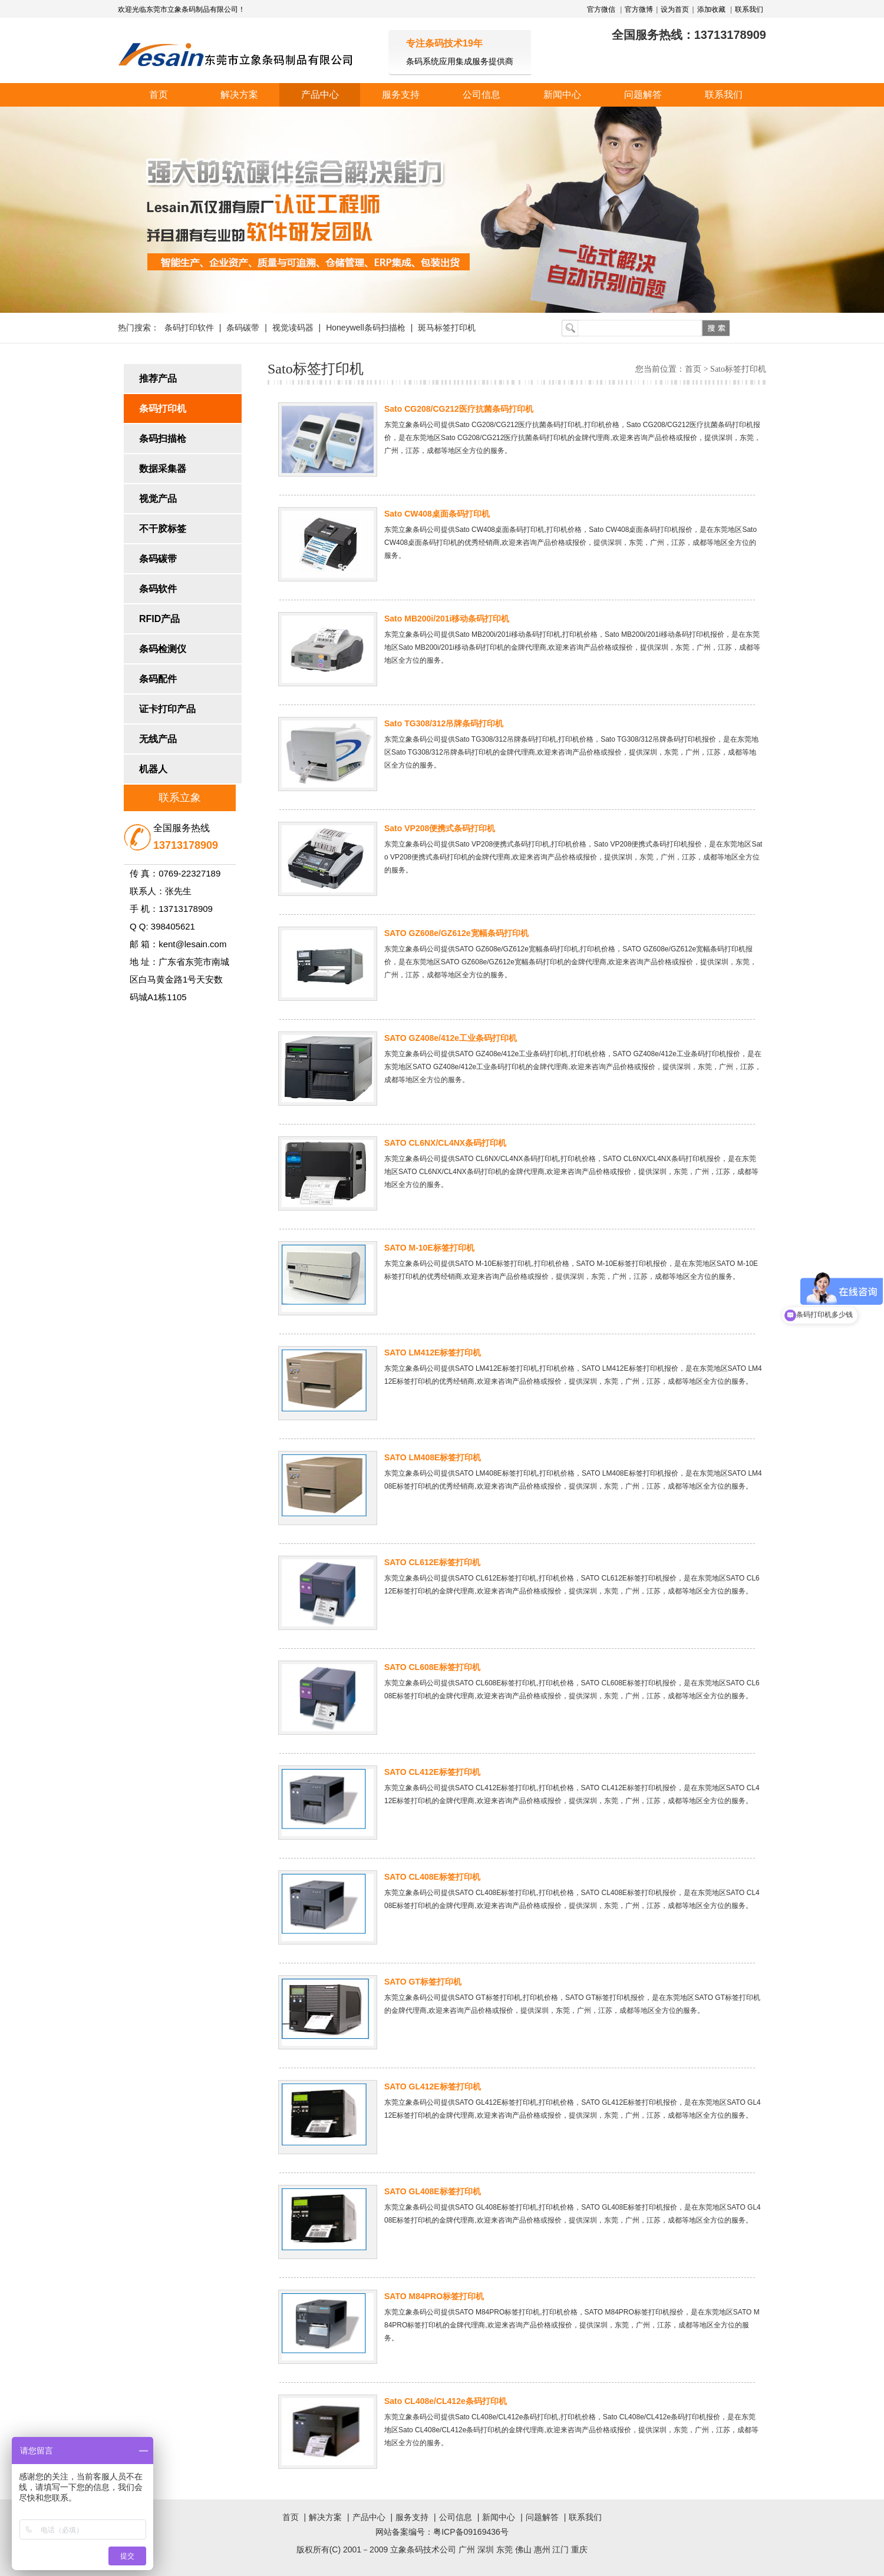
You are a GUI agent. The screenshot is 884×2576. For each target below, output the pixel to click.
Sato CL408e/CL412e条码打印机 (445, 2401)
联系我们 (749, 9)
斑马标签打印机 (447, 327)
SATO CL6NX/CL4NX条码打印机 (445, 1143)
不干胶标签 (162, 529)
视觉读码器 (293, 327)
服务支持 (401, 95)
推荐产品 (158, 378)
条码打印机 (162, 409)
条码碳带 (242, 327)
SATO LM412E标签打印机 (432, 1352)
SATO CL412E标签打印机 (432, 1772)
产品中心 (320, 95)
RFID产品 (159, 619)
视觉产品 (158, 499)
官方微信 (602, 9)
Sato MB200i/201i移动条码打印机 (446, 618)
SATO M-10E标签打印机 (429, 1247)
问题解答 (643, 95)
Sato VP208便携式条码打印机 (439, 828)
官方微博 (639, 9)
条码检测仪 (162, 649)
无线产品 (158, 739)
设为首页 (675, 9)
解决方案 (239, 95)
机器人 (153, 769)
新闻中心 (562, 95)
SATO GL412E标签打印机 (432, 2086)
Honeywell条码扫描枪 (365, 327)
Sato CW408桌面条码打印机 (437, 513)
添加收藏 (711, 9)
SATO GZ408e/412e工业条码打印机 (450, 1038)
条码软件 (158, 589)
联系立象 (180, 797)
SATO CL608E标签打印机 (432, 1667)
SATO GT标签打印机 (422, 1981)
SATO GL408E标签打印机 (432, 2191)
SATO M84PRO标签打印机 (434, 2296)
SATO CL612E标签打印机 (432, 1562)
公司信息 (481, 95)
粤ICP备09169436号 (471, 2532)
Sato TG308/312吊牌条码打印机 (443, 723)
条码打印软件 (189, 327)
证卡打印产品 (167, 709)
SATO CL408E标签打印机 (432, 1876)
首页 (158, 95)
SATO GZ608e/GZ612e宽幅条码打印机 (456, 933)
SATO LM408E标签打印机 (432, 1457)
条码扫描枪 (162, 439)
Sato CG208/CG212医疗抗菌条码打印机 (458, 409)
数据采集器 (162, 469)
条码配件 (158, 679)
